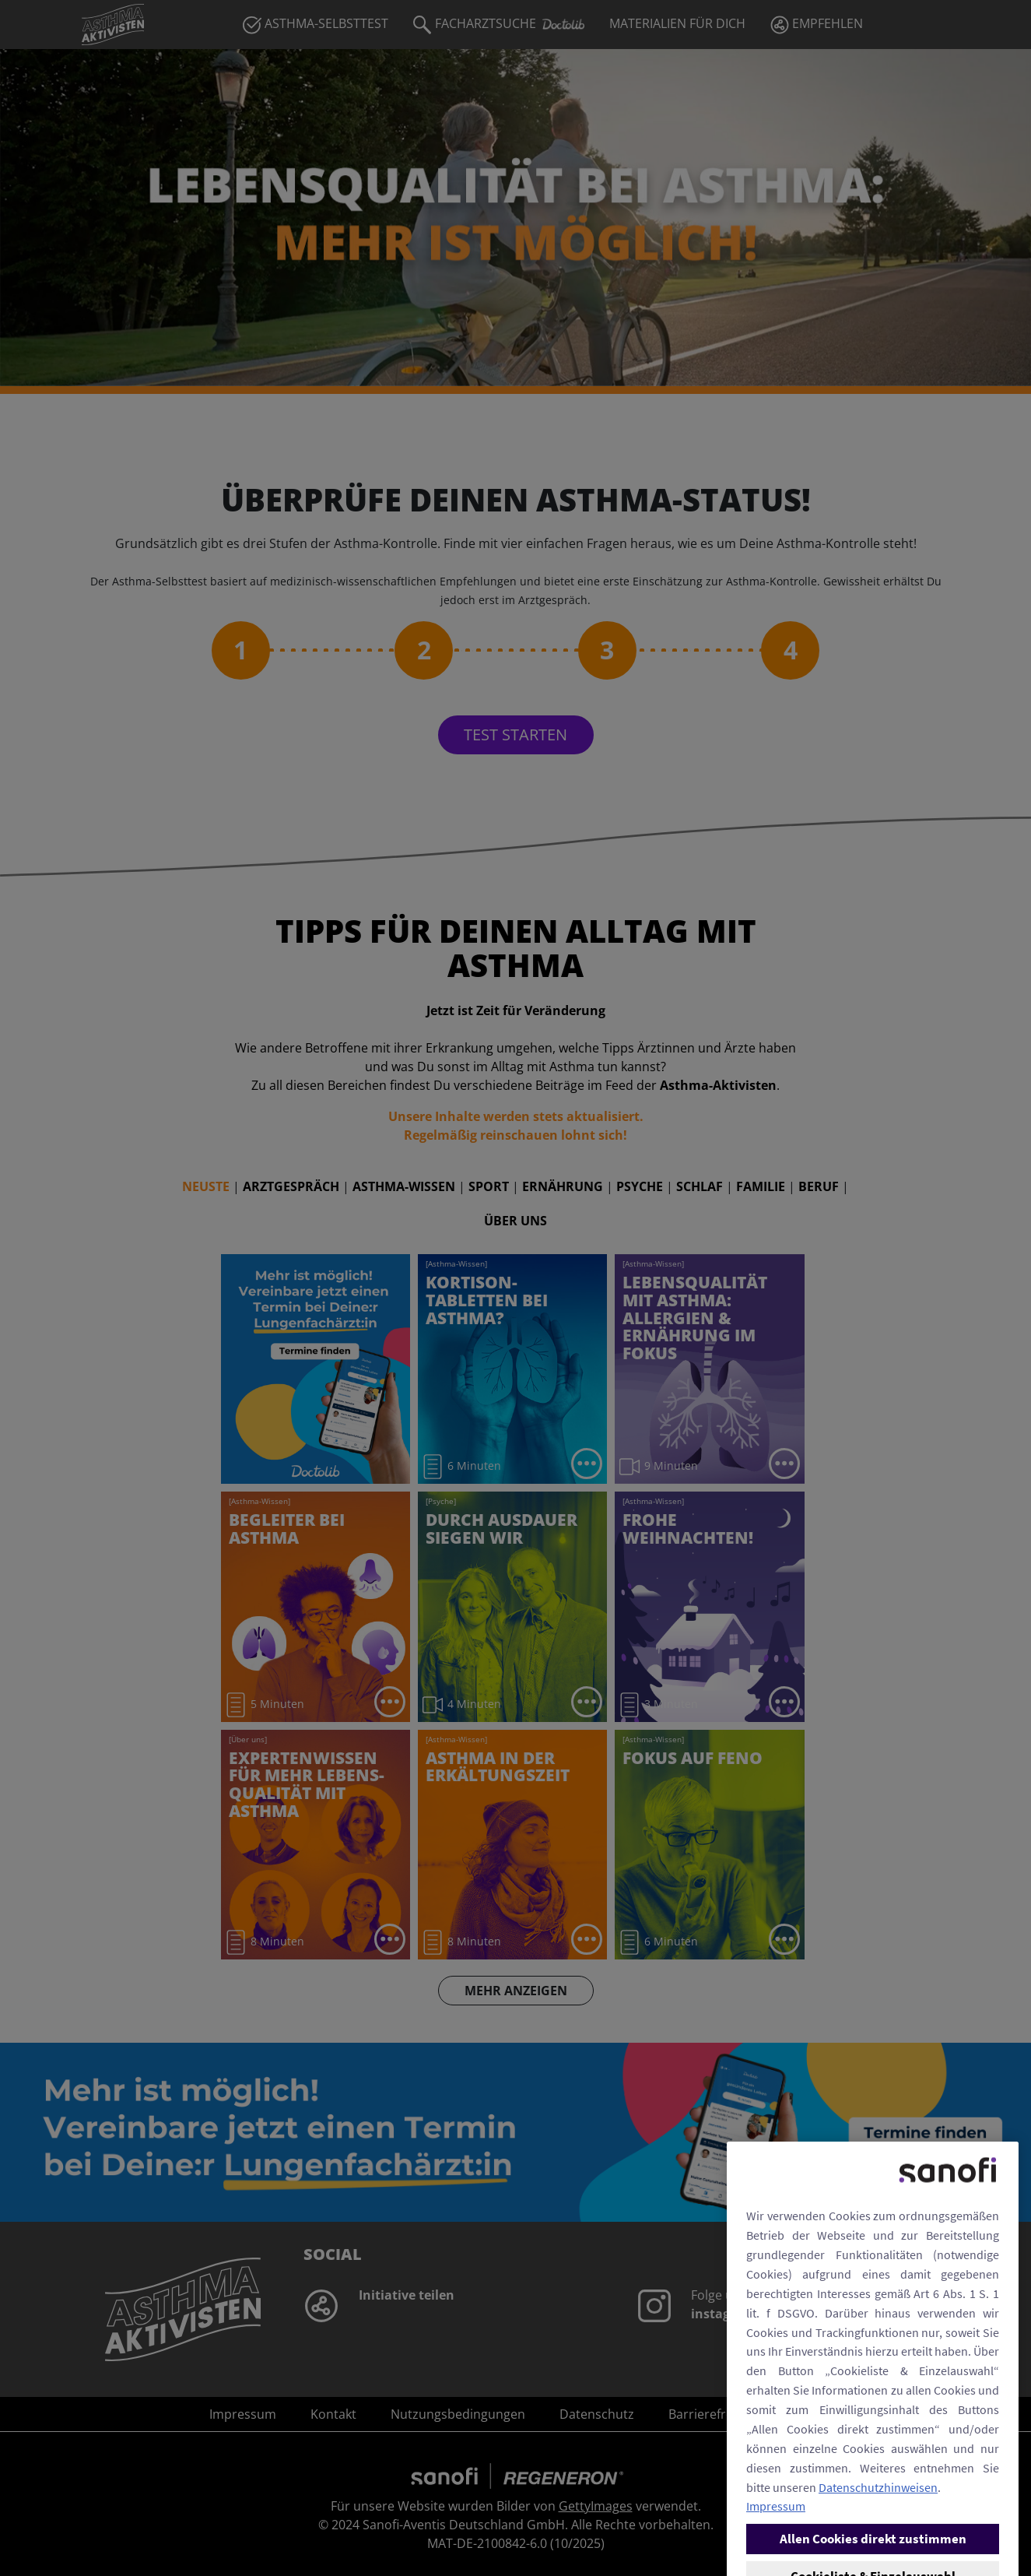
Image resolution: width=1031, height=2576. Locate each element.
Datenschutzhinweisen (878, 2544)
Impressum (775, 2563)
